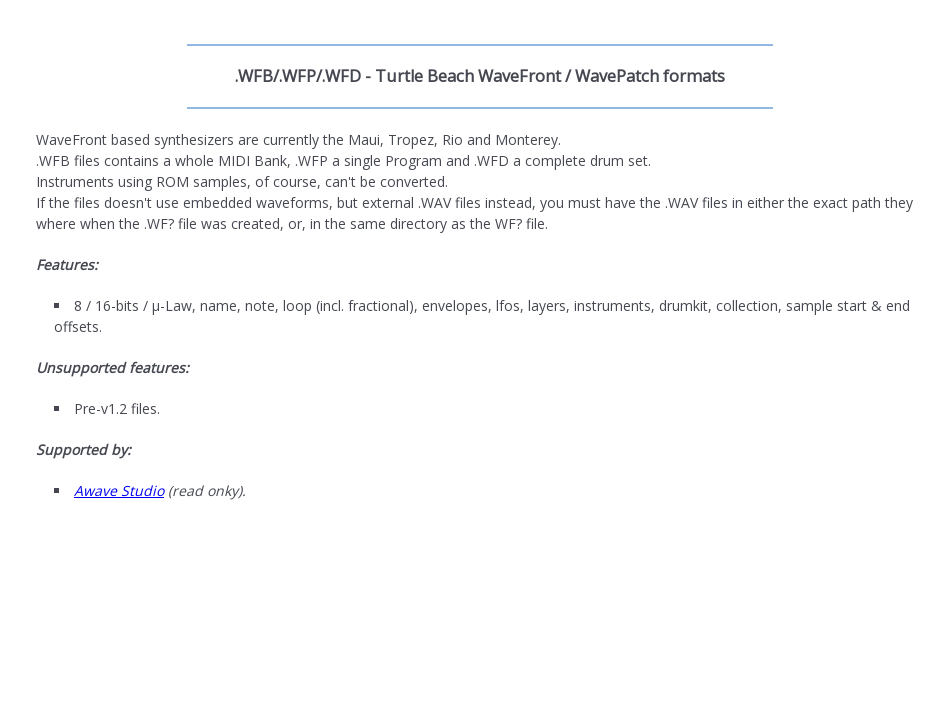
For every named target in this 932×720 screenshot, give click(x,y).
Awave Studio (119, 490)
